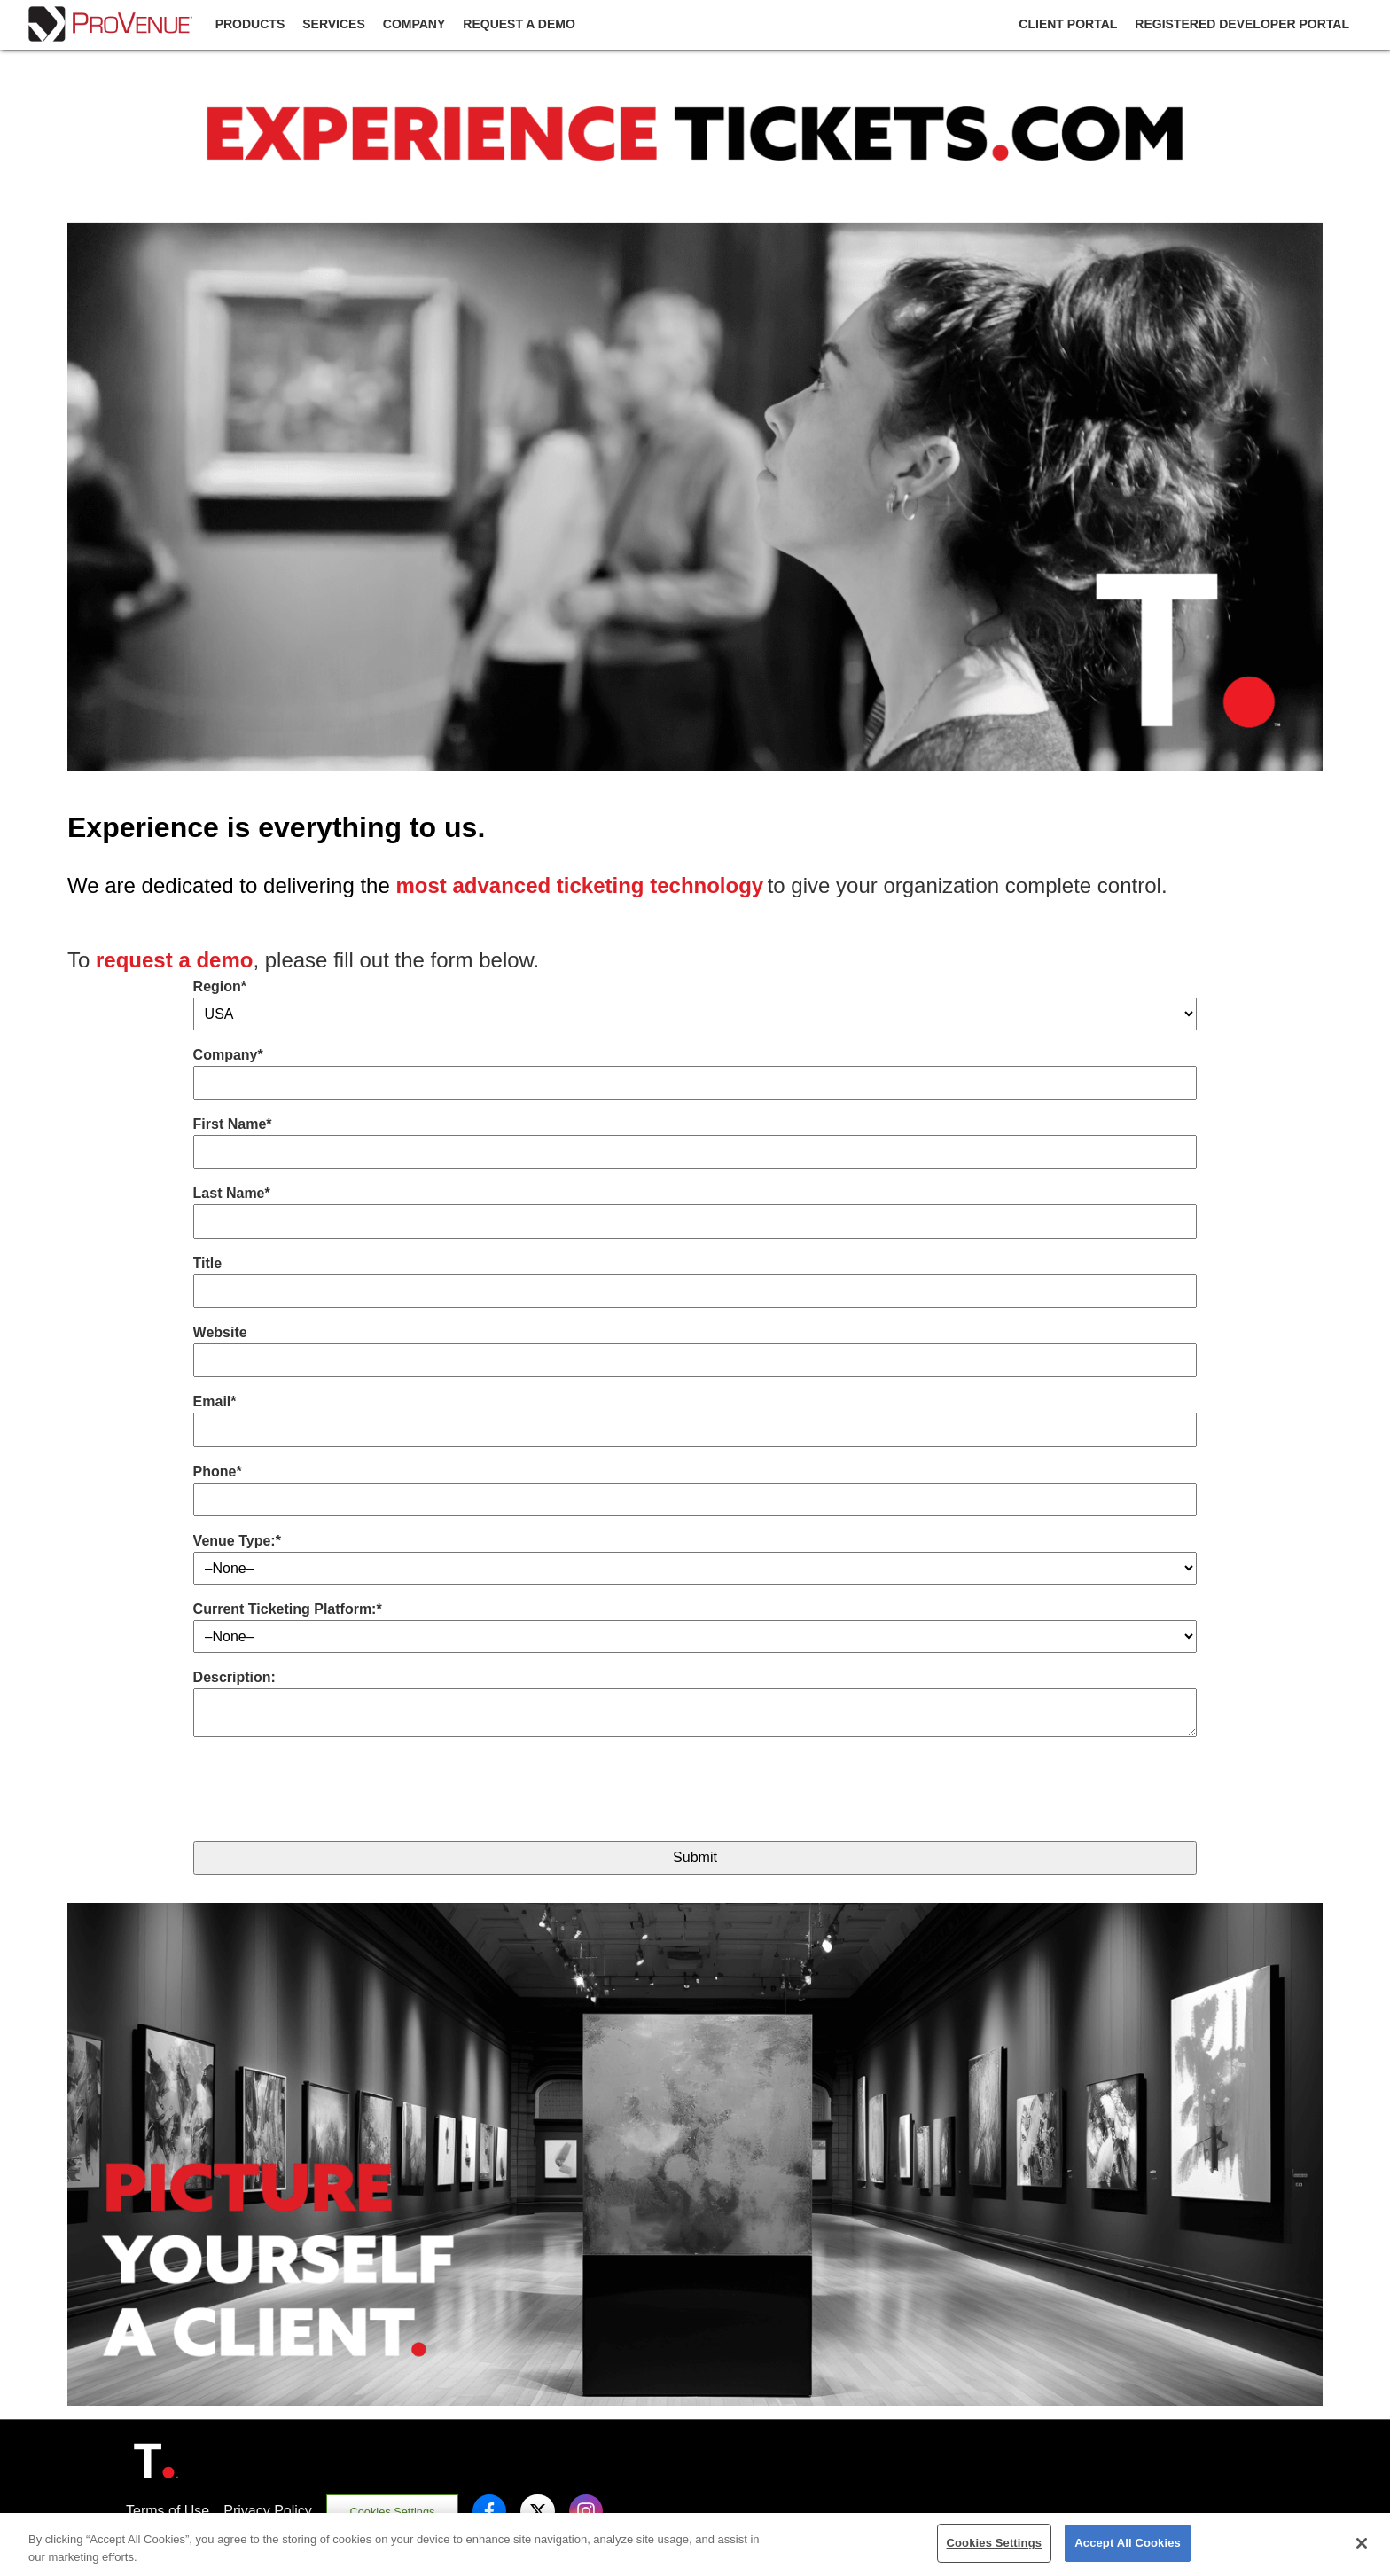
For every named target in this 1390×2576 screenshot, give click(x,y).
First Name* (232, 1123)
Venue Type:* (237, 1540)
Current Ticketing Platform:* (287, 1609)
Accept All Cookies (1127, 2542)
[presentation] (328, 1792)
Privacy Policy (267, 2510)
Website (220, 1332)
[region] (695, 2544)
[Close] (1361, 2543)
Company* (228, 1054)
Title (208, 1263)
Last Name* (231, 1193)
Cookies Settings (391, 2511)
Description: (234, 1677)
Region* (219, 986)
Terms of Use (167, 2510)
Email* (215, 1401)
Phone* (217, 1471)
